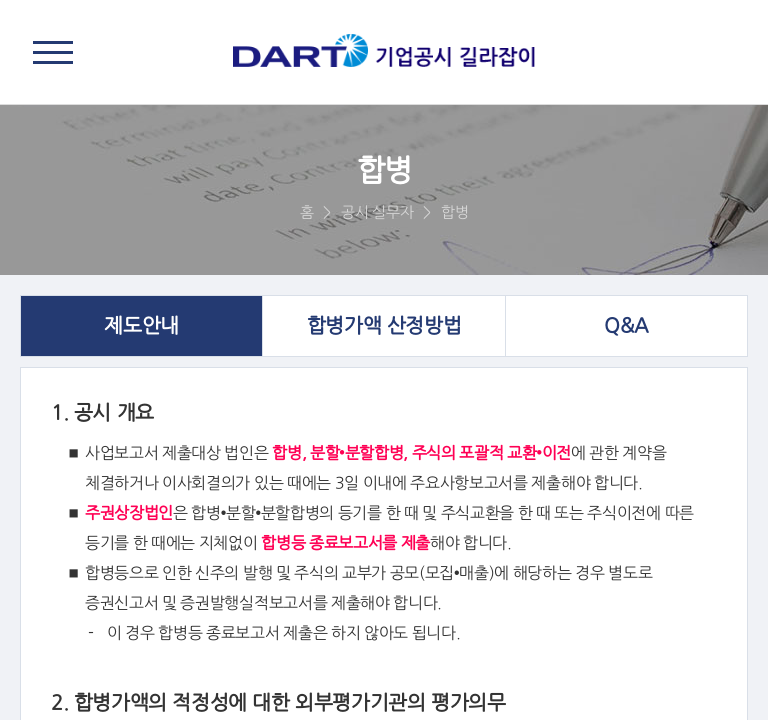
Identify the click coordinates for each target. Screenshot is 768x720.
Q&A (626, 326)
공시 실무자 (377, 212)
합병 (454, 212)
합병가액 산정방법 (384, 326)
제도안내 (141, 326)
